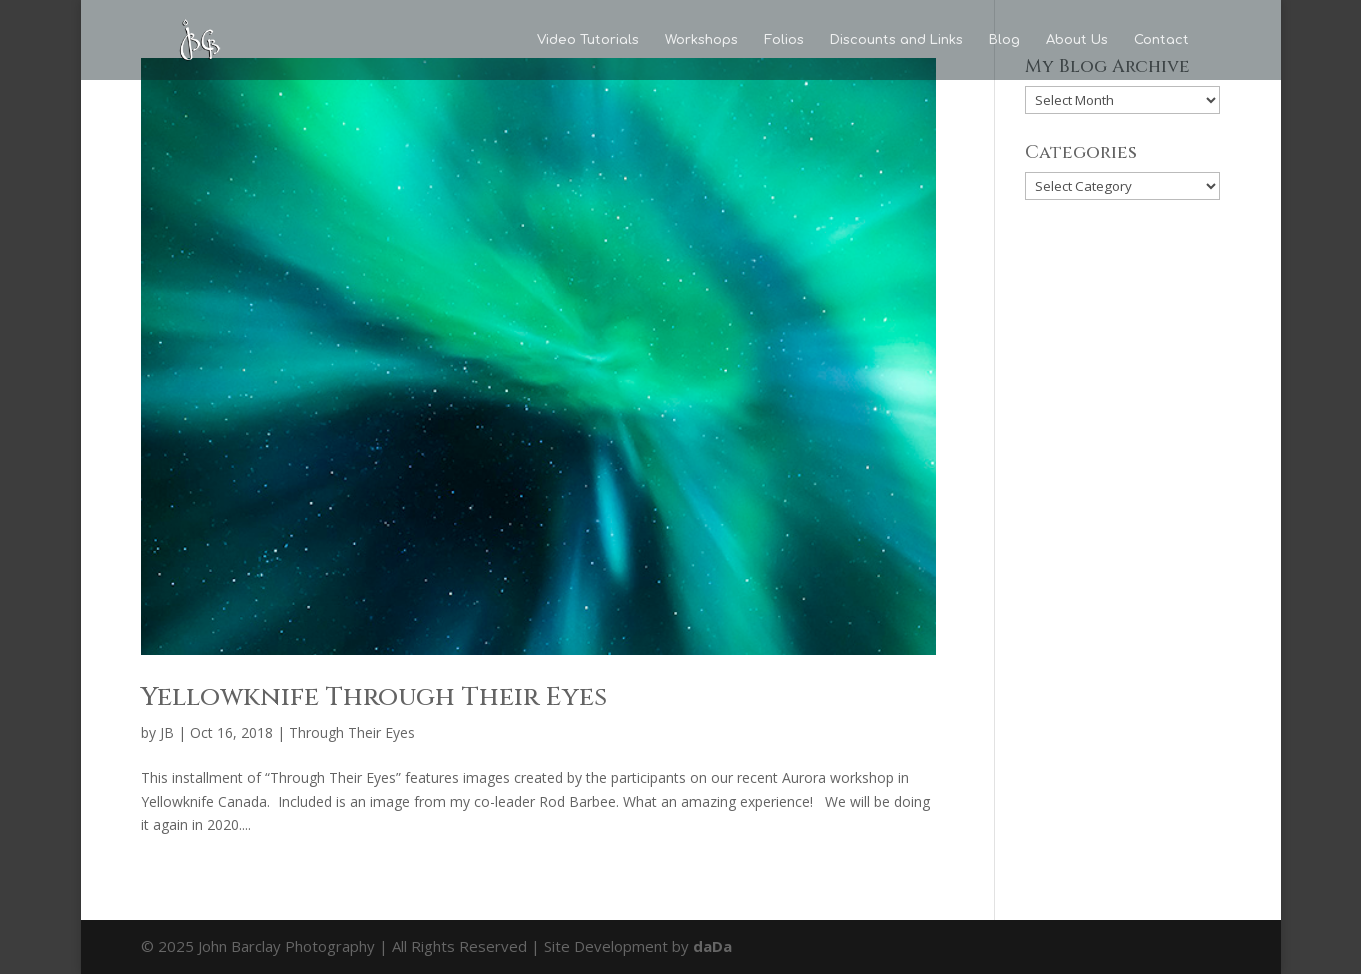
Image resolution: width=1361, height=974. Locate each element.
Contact (1161, 40)
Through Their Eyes (352, 732)
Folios (784, 40)
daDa (712, 946)
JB (167, 732)
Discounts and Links (896, 40)
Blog (1004, 40)
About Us (1077, 40)
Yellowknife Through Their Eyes (374, 697)
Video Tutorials (588, 40)
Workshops (701, 40)
